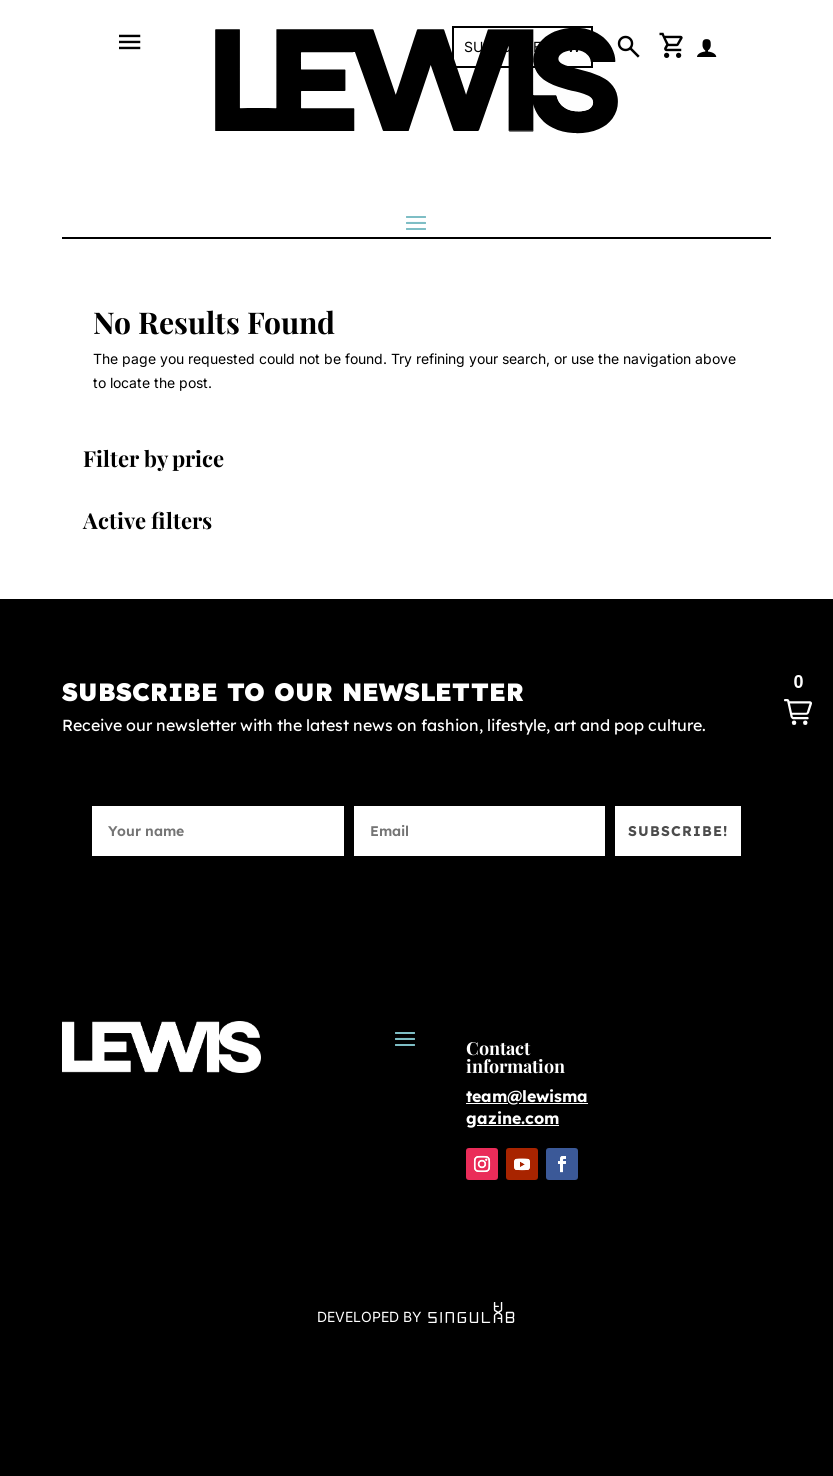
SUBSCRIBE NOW (522, 46)
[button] (798, 700)
